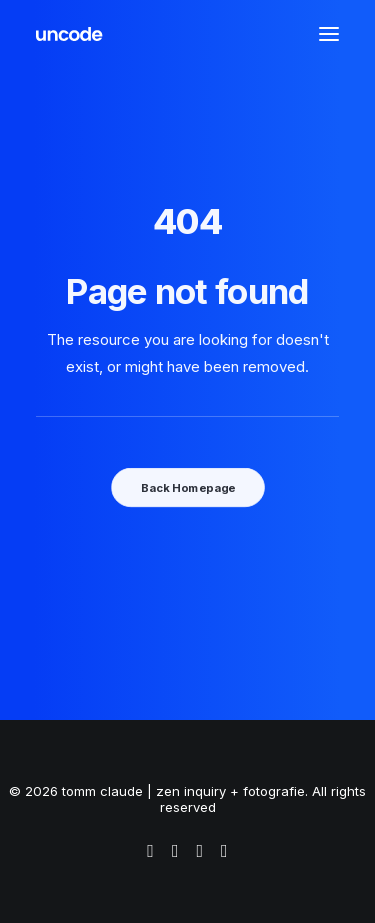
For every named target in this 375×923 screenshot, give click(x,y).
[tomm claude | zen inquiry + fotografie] (70, 34)
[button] (329, 34)
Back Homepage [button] (187, 487)
